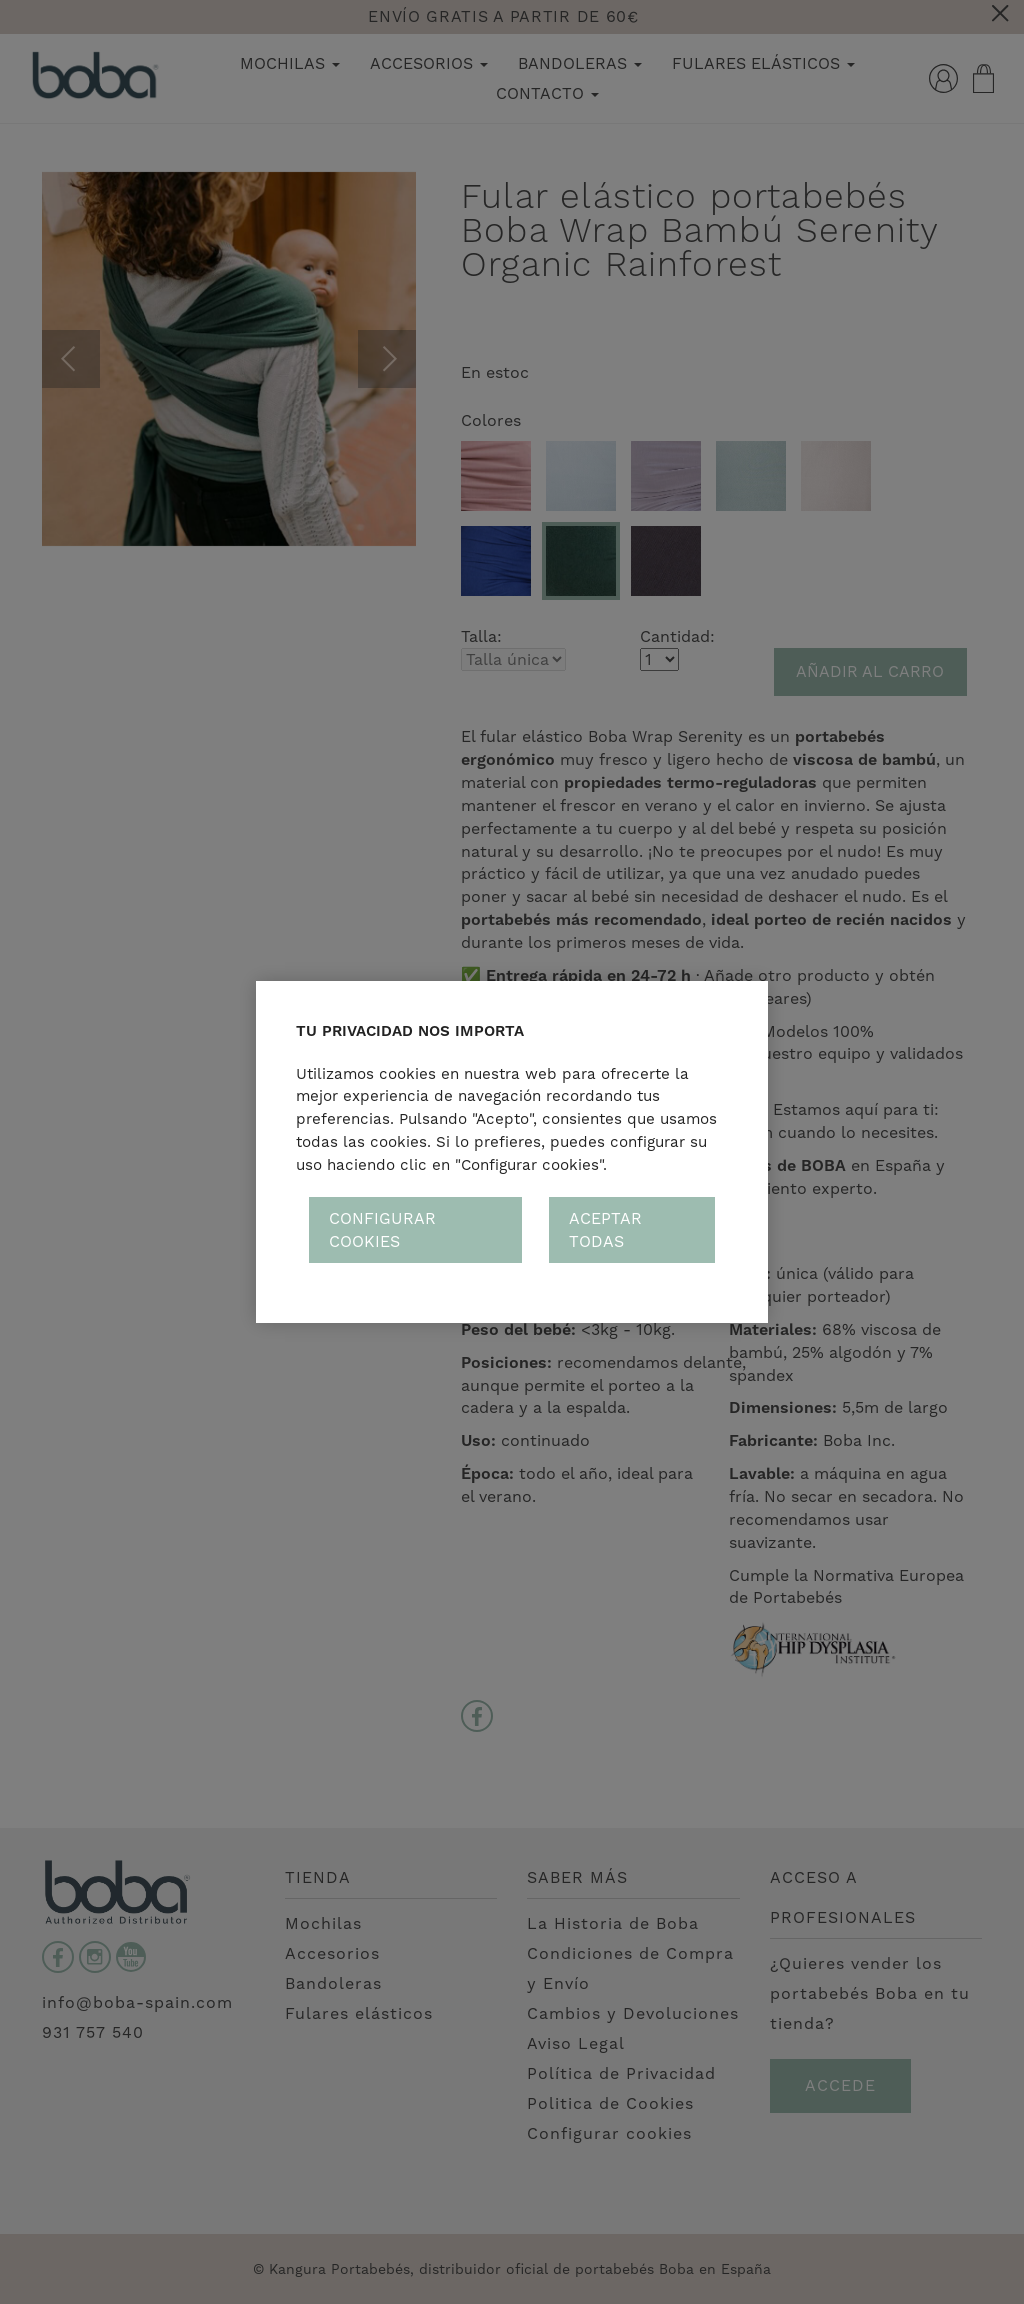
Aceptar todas (605, 1230)
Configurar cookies (382, 1230)
